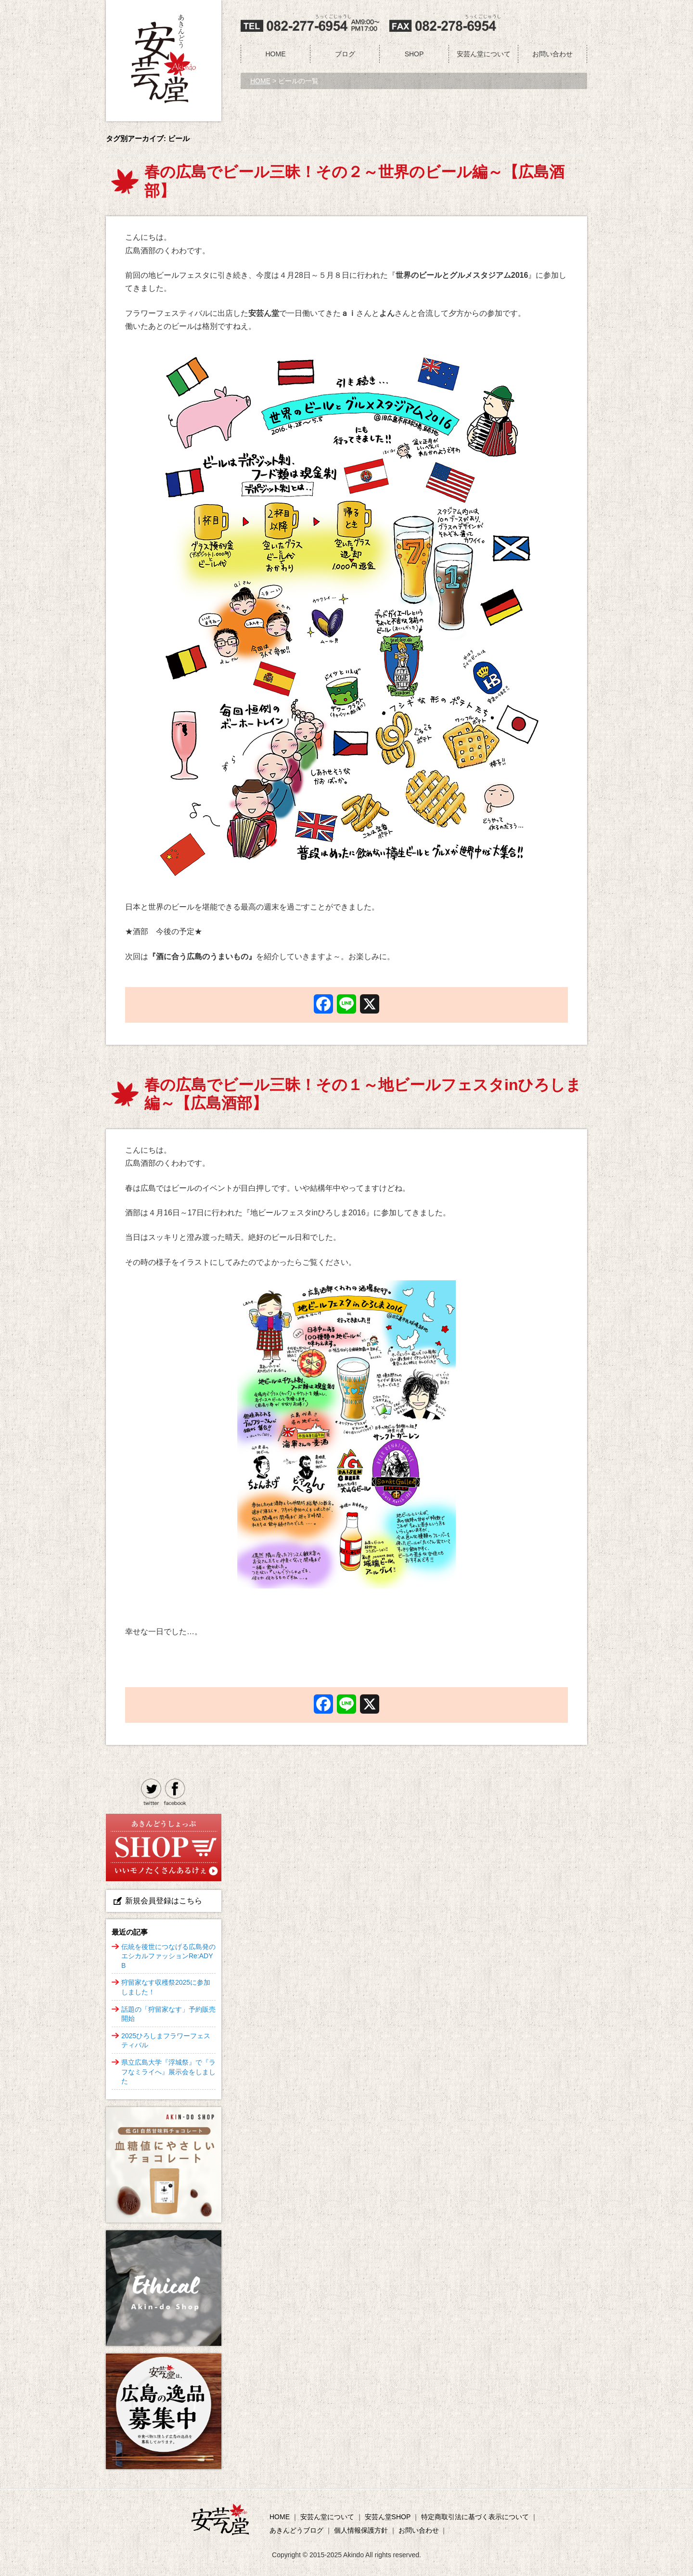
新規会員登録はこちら (163, 1901)
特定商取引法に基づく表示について (475, 2517)
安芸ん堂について (484, 54)
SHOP (414, 54)
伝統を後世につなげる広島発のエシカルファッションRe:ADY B (168, 1956)
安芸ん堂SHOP (388, 2517)
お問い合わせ (552, 54)
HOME (276, 54)
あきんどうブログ (296, 2530)
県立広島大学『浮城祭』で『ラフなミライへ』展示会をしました (168, 2071)
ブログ (345, 54)
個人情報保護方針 (361, 2530)
